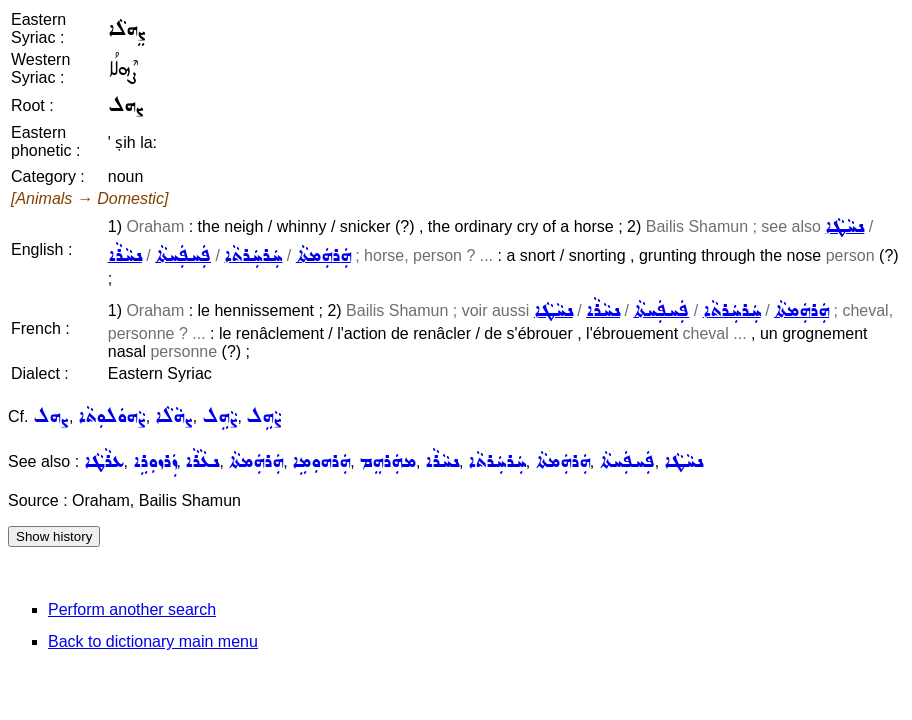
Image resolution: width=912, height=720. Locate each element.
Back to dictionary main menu (153, 641)
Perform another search (132, 609)
